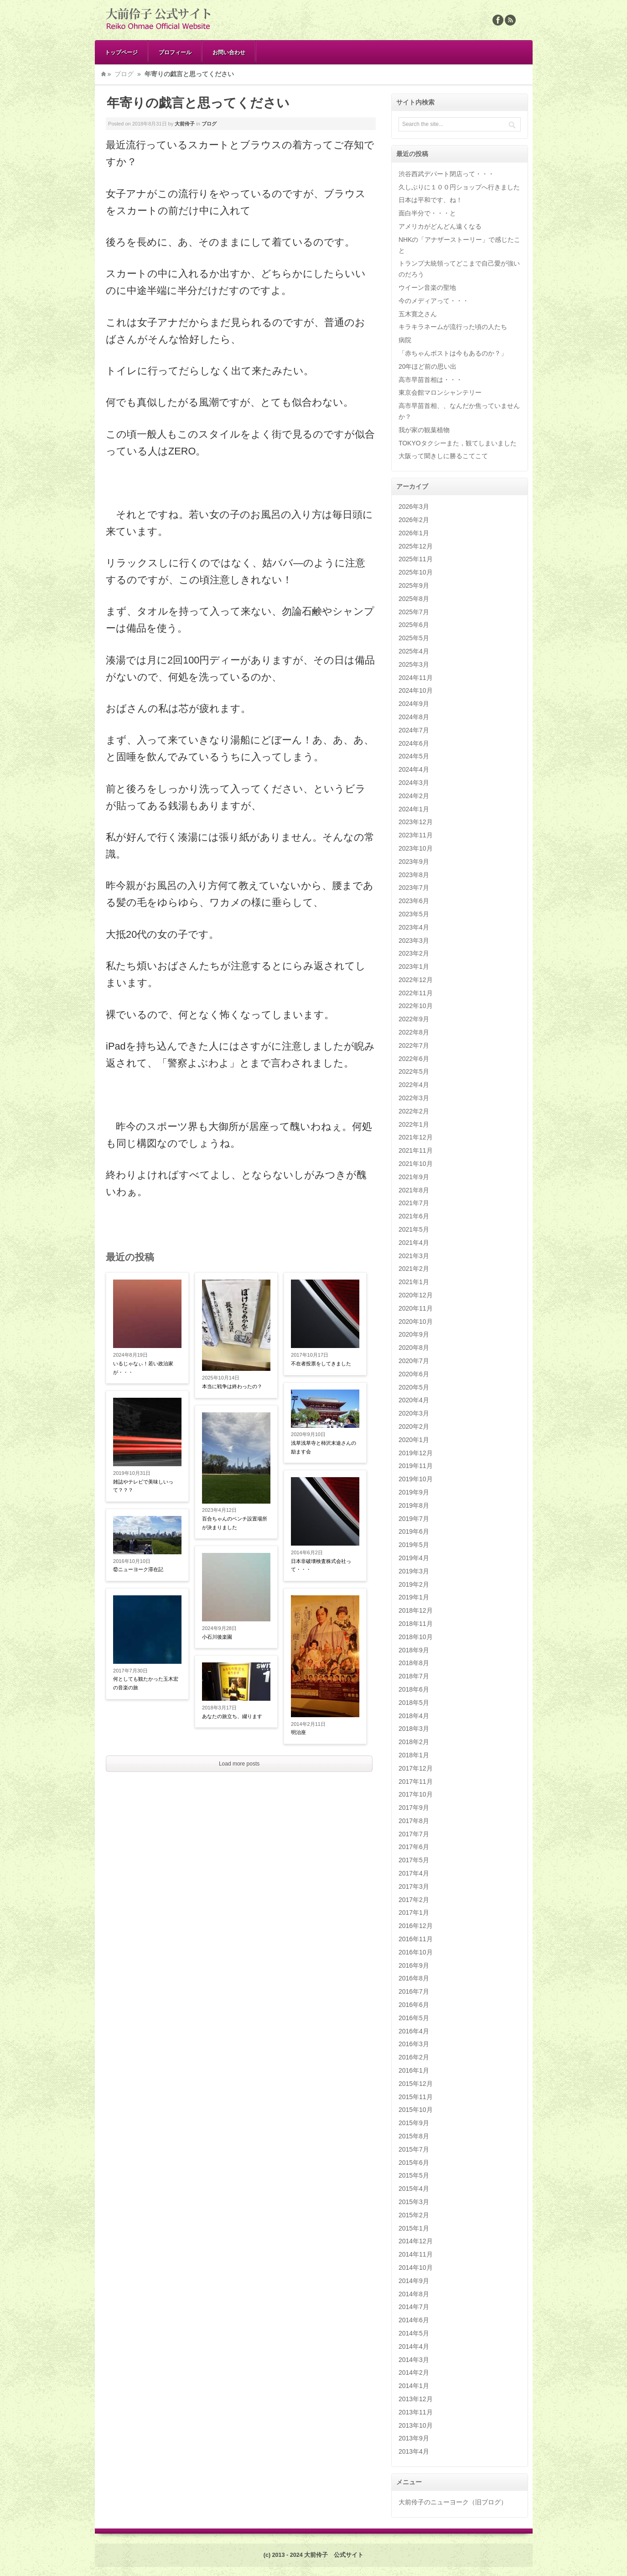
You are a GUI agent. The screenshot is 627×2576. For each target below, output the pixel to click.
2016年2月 (414, 2057)
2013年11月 (416, 2412)
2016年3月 (414, 2044)
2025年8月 (414, 598)
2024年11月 (416, 677)
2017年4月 (414, 1873)
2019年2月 (414, 1584)
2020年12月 (416, 1295)
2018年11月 (416, 1623)
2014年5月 (414, 2333)
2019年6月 (414, 1531)
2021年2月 (414, 1268)
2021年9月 (414, 1177)
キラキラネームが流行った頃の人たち (453, 326)
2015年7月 (414, 2149)
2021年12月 (416, 1137)
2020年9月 (414, 1334)
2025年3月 (414, 664)
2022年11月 (416, 993)
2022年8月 (414, 1032)
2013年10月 (416, 2425)
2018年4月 (414, 1715)
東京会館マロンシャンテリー (440, 392)
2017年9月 (414, 1807)
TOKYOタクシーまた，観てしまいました (458, 443)
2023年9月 (414, 861)
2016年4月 (414, 2031)
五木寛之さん (418, 314)
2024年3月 (414, 782)
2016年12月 (416, 1925)
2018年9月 (414, 1650)
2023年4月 (414, 927)
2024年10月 (416, 690)
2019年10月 (416, 1479)
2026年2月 (414, 519)
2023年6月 (414, 900)
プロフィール (175, 52)
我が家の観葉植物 (424, 430)
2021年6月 (414, 1216)
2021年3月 (414, 1255)
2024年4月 (414, 769)
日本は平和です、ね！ (430, 200)
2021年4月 (414, 1242)
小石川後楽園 (217, 1637)
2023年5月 (414, 914)
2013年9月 (414, 2438)
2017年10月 (416, 1794)
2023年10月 (416, 848)
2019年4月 (414, 1558)
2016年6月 (414, 2004)
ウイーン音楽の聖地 (427, 287)
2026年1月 (414, 533)
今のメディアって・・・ (434, 300)
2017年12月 (416, 1768)
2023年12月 (416, 822)
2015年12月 (416, 2083)
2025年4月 (414, 651)
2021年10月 (416, 1163)
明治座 (298, 1732)
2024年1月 (414, 809)
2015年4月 (414, 2188)
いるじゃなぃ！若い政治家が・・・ (143, 1368)
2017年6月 (414, 1846)
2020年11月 (416, 1308)
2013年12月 (416, 2399)
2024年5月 (414, 756)
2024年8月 (414, 717)
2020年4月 (414, 1400)
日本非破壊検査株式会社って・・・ (321, 1565)
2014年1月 (414, 2385)
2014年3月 (414, 2359)
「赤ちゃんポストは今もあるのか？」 (453, 353)
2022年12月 (416, 979)
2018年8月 (414, 1663)
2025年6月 (414, 624)
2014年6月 (414, 2320)
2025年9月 (414, 585)
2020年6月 (414, 1374)
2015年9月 (414, 2123)
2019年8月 (414, 1505)
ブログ (124, 74)
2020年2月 (414, 1426)
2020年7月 (414, 1360)
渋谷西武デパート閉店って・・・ (446, 174)
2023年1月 (414, 966)
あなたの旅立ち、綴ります (232, 1716)
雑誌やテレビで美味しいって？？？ (143, 1486)
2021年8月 (414, 1190)
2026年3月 (414, 506)
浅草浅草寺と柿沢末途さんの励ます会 (323, 1447)
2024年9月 (414, 703)
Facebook (497, 20)
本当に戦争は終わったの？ (232, 1386)
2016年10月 (416, 1952)
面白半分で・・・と (427, 213)
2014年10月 (416, 2267)
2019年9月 (414, 1492)
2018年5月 (414, 1702)
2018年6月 (414, 1689)
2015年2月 (414, 2215)
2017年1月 (414, 1912)
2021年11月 (416, 1150)
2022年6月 (414, 1058)
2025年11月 (416, 559)
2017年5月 (414, 1860)
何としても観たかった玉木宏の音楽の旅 (145, 1683)
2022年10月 (416, 1005)
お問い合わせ (228, 52)
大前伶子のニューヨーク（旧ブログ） (453, 2502)
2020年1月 (414, 1439)
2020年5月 (414, 1387)
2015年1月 (414, 2228)
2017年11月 (416, 1781)
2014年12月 (416, 2241)
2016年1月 (414, 2070)
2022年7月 (414, 1045)
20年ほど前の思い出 (428, 366)
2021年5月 (414, 1229)
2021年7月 (414, 1203)
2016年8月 (414, 1978)
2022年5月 (414, 1071)
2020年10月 (416, 1321)
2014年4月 (414, 2346)
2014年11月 (416, 2254)
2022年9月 (414, 1019)
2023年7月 (414, 887)
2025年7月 (414, 612)
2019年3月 (414, 1571)
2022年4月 (414, 1084)
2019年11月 (416, 1465)
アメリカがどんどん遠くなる (440, 226)
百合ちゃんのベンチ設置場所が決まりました (234, 1523)
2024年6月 (414, 743)
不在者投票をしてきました (321, 1363)
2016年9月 (414, 1965)
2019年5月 (414, 1544)
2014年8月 (414, 2294)
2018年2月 (414, 1741)
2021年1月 (414, 1281)
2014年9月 (414, 2280)
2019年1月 (414, 1597)
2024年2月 (414, 795)
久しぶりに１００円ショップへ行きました (459, 187)
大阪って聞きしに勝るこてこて (443, 456)
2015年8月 (414, 2136)
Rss (510, 20)
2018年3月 (414, 1728)
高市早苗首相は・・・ (430, 379)
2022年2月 (414, 1111)
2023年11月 (416, 835)
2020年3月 (414, 1413)
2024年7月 (414, 730)
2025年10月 (416, 572)
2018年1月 (414, 1755)
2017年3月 (414, 1886)
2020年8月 (414, 1347)
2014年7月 (414, 2306)
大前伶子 (185, 123)
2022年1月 (414, 1124)
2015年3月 (414, 2201)
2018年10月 (416, 1637)
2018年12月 (416, 1610)
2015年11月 (416, 2097)
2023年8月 (414, 874)
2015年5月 (414, 2175)
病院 (405, 340)
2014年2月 (414, 2372)
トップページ (121, 52)
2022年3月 (414, 1098)
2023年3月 (414, 940)
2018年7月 (414, 1676)
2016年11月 (416, 1939)
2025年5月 (414, 638)
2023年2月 (414, 953)
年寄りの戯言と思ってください (198, 102)
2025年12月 (416, 546)
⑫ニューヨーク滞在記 (138, 1569)
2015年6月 (414, 2162)
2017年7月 (414, 1834)
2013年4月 (414, 2451)
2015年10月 (416, 2109)
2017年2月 (414, 1899)
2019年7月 (414, 1518)
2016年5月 (414, 2018)
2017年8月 (414, 1820)
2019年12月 (416, 1453)
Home (103, 74)
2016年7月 (414, 1991)
